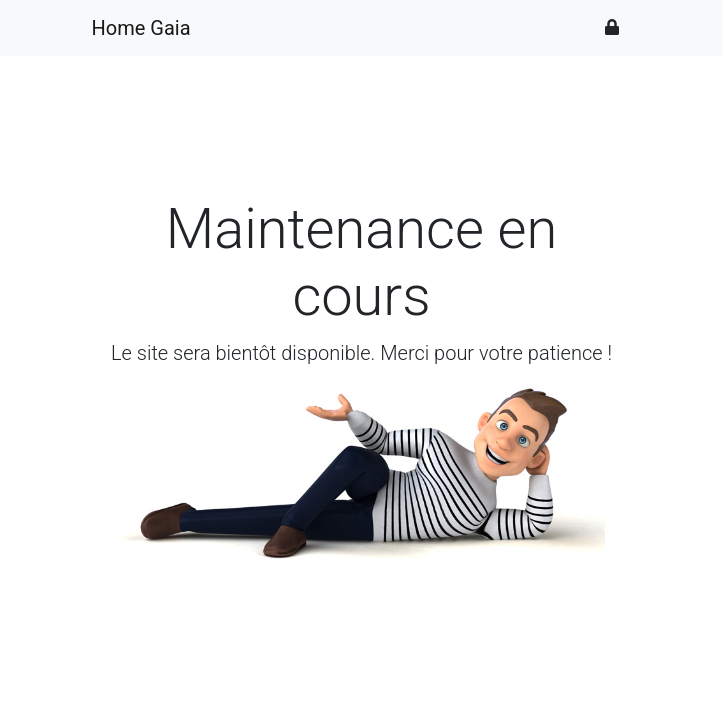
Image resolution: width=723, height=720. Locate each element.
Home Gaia (141, 28)
